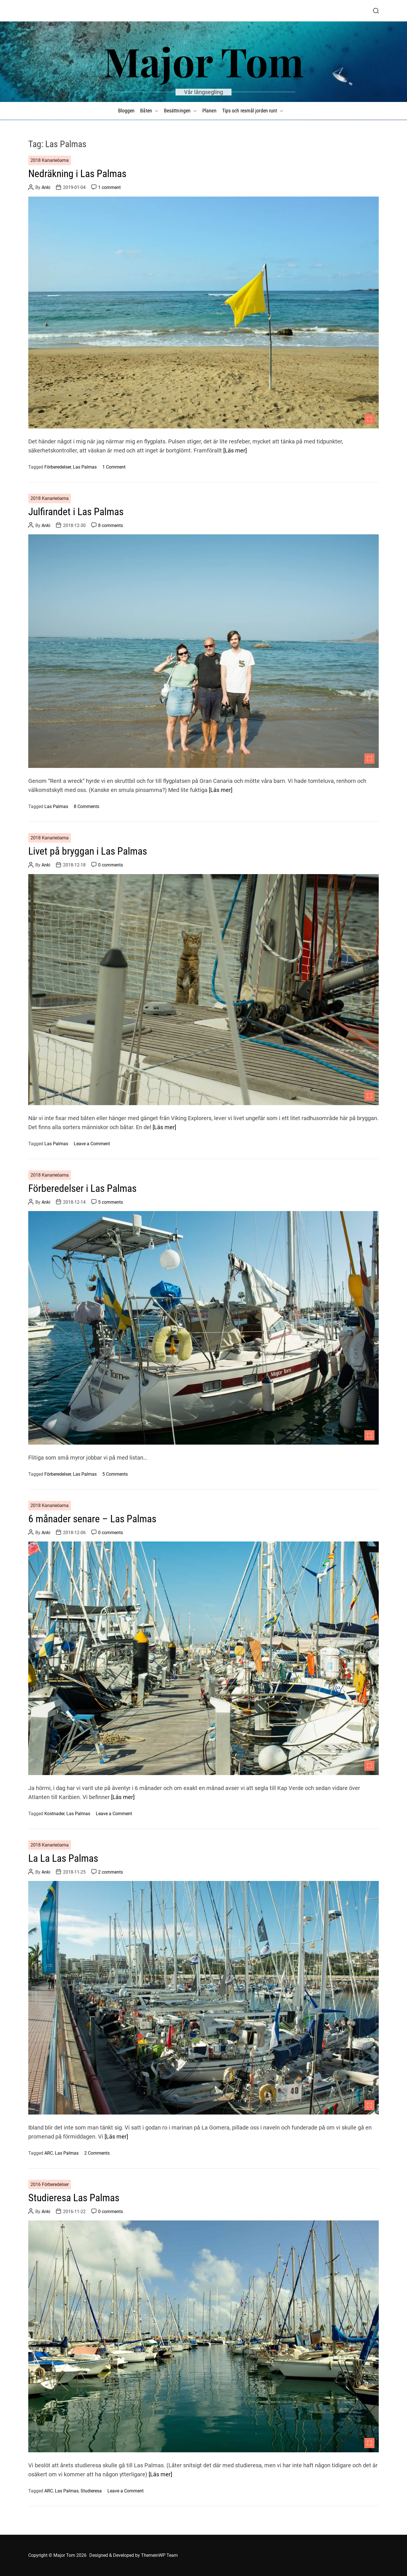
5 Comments (115, 1474)
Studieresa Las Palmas (73, 2198)
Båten (149, 111)
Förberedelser (57, 467)
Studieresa (91, 2491)
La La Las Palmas (63, 1858)
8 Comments (86, 806)
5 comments (110, 1202)
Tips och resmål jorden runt (252, 111)
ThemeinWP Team (159, 2555)
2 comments (110, 1872)
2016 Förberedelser (50, 2184)
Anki (46, 187)
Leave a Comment (92, 1143)
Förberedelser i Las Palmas (82, 1188)
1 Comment (113, 467)
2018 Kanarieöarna (50, 160)
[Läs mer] (235, 450)
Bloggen (126, 111)
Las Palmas (85, 467)
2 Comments (97, 2153)
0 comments (110, 865)
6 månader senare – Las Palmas (92, 1519)
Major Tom (203, 61)
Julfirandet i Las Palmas (76, 512)
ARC (48, 2153)
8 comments (110, 525)
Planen (209, 111)
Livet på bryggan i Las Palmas (87, 851)
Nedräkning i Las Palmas (77, 174)
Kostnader (54, 1813)
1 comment (109, 187)
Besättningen (180, 111)
